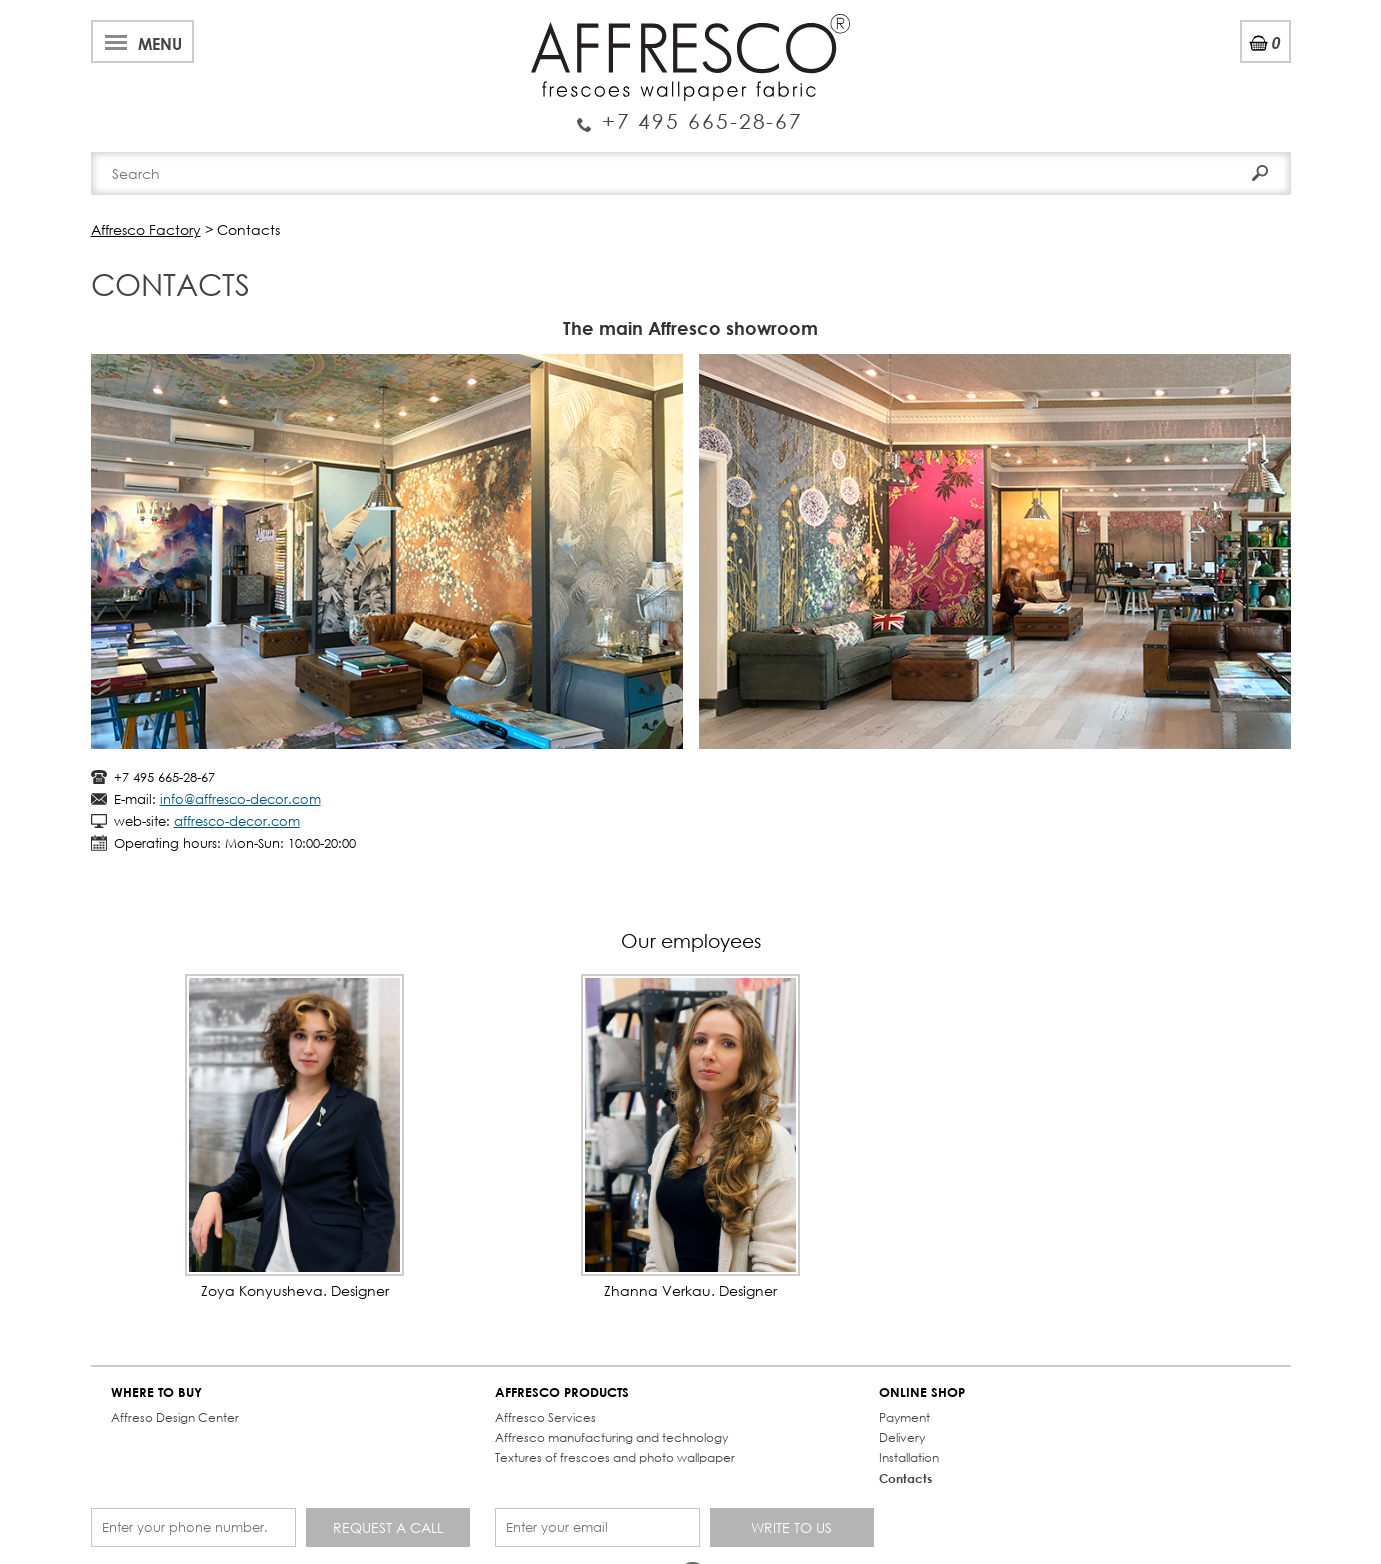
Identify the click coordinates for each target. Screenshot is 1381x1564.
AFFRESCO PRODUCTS (562, 1392)
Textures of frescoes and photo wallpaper (615, 1457)
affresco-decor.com (237, 821)
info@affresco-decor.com (240, 799)
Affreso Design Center (175, 1417)
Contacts (905, 1478)
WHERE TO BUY (156, 1392)
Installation (909, 1457)
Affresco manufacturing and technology (611, 1437)
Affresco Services (545, 1417)
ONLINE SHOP (922, 1392)
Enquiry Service (690, 113)
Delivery (902, 1437)
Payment (904, 1417)
